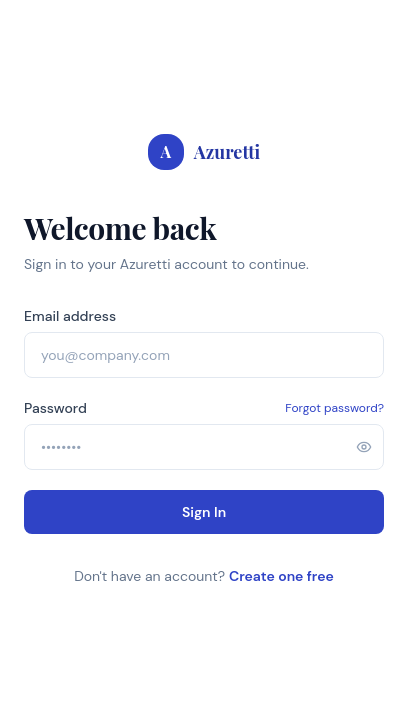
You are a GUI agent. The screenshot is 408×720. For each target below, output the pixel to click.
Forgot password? (334, 408)
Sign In (204, 512)
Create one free (281, 576)
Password (55, 408)
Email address (70, 316)
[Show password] (364, 447)
